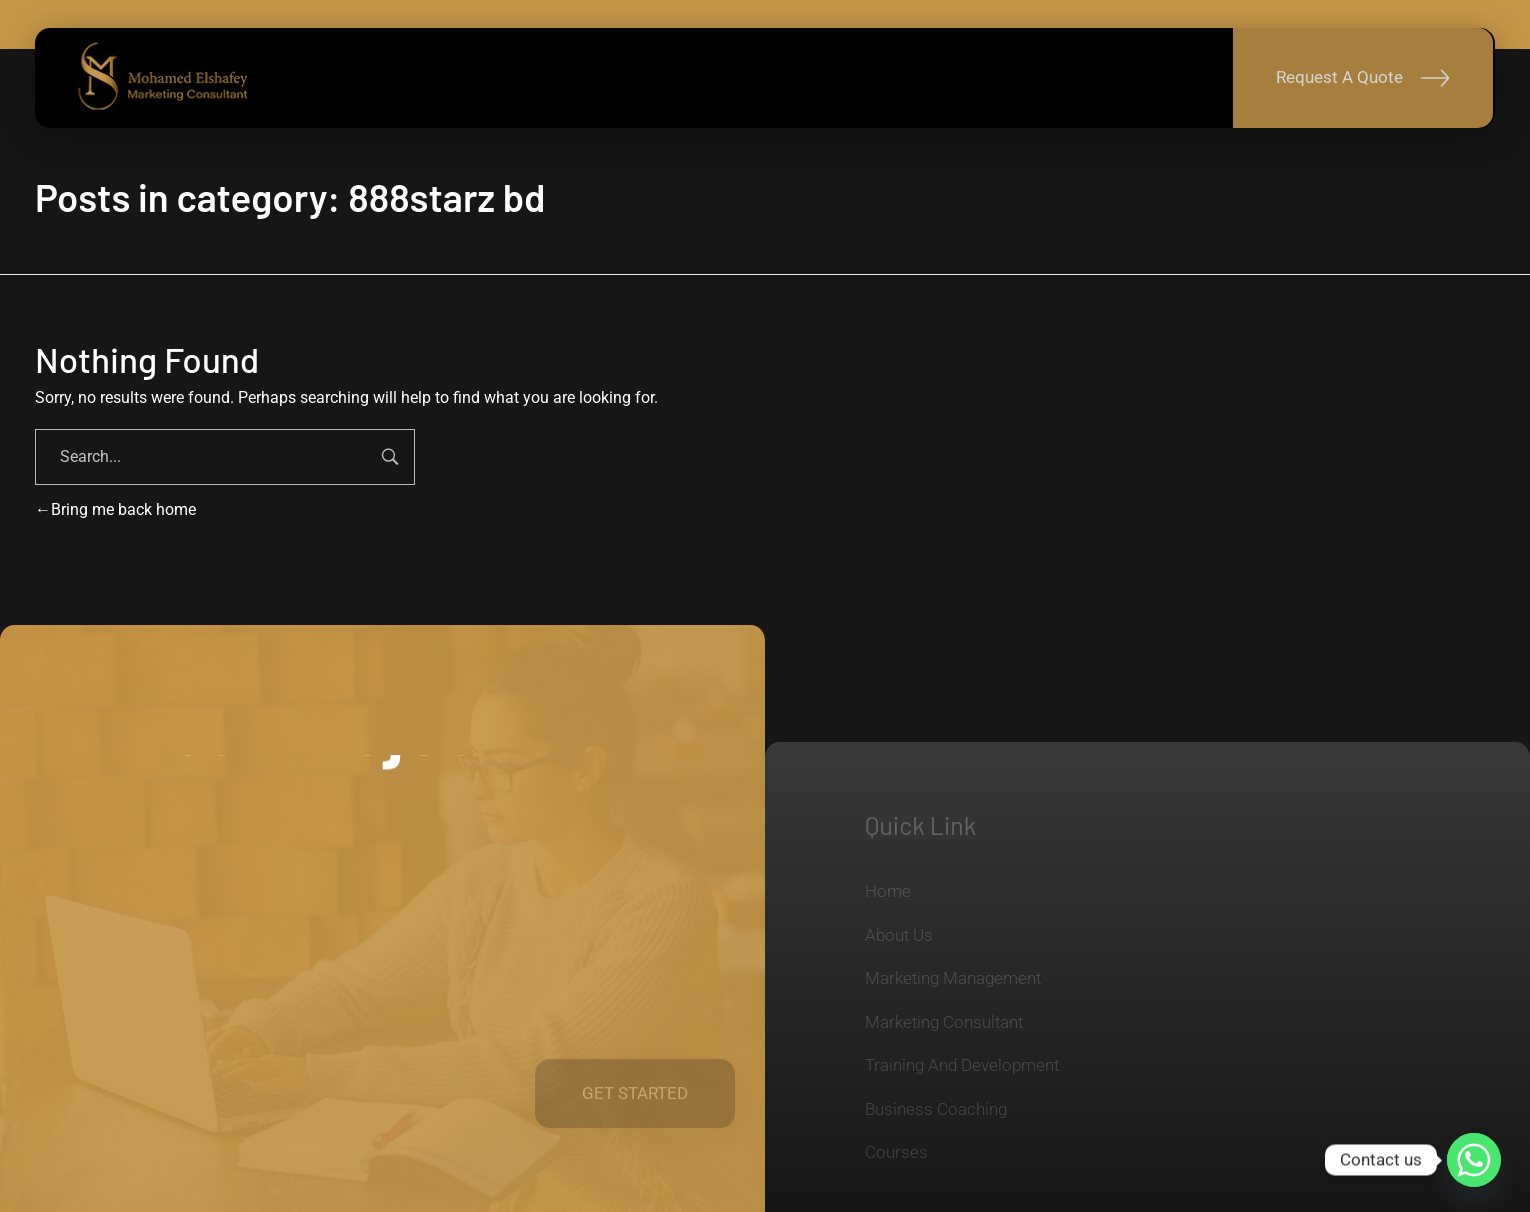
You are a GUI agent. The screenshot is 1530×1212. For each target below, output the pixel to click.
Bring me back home (115, 509)
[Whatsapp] (1474, 1160)
